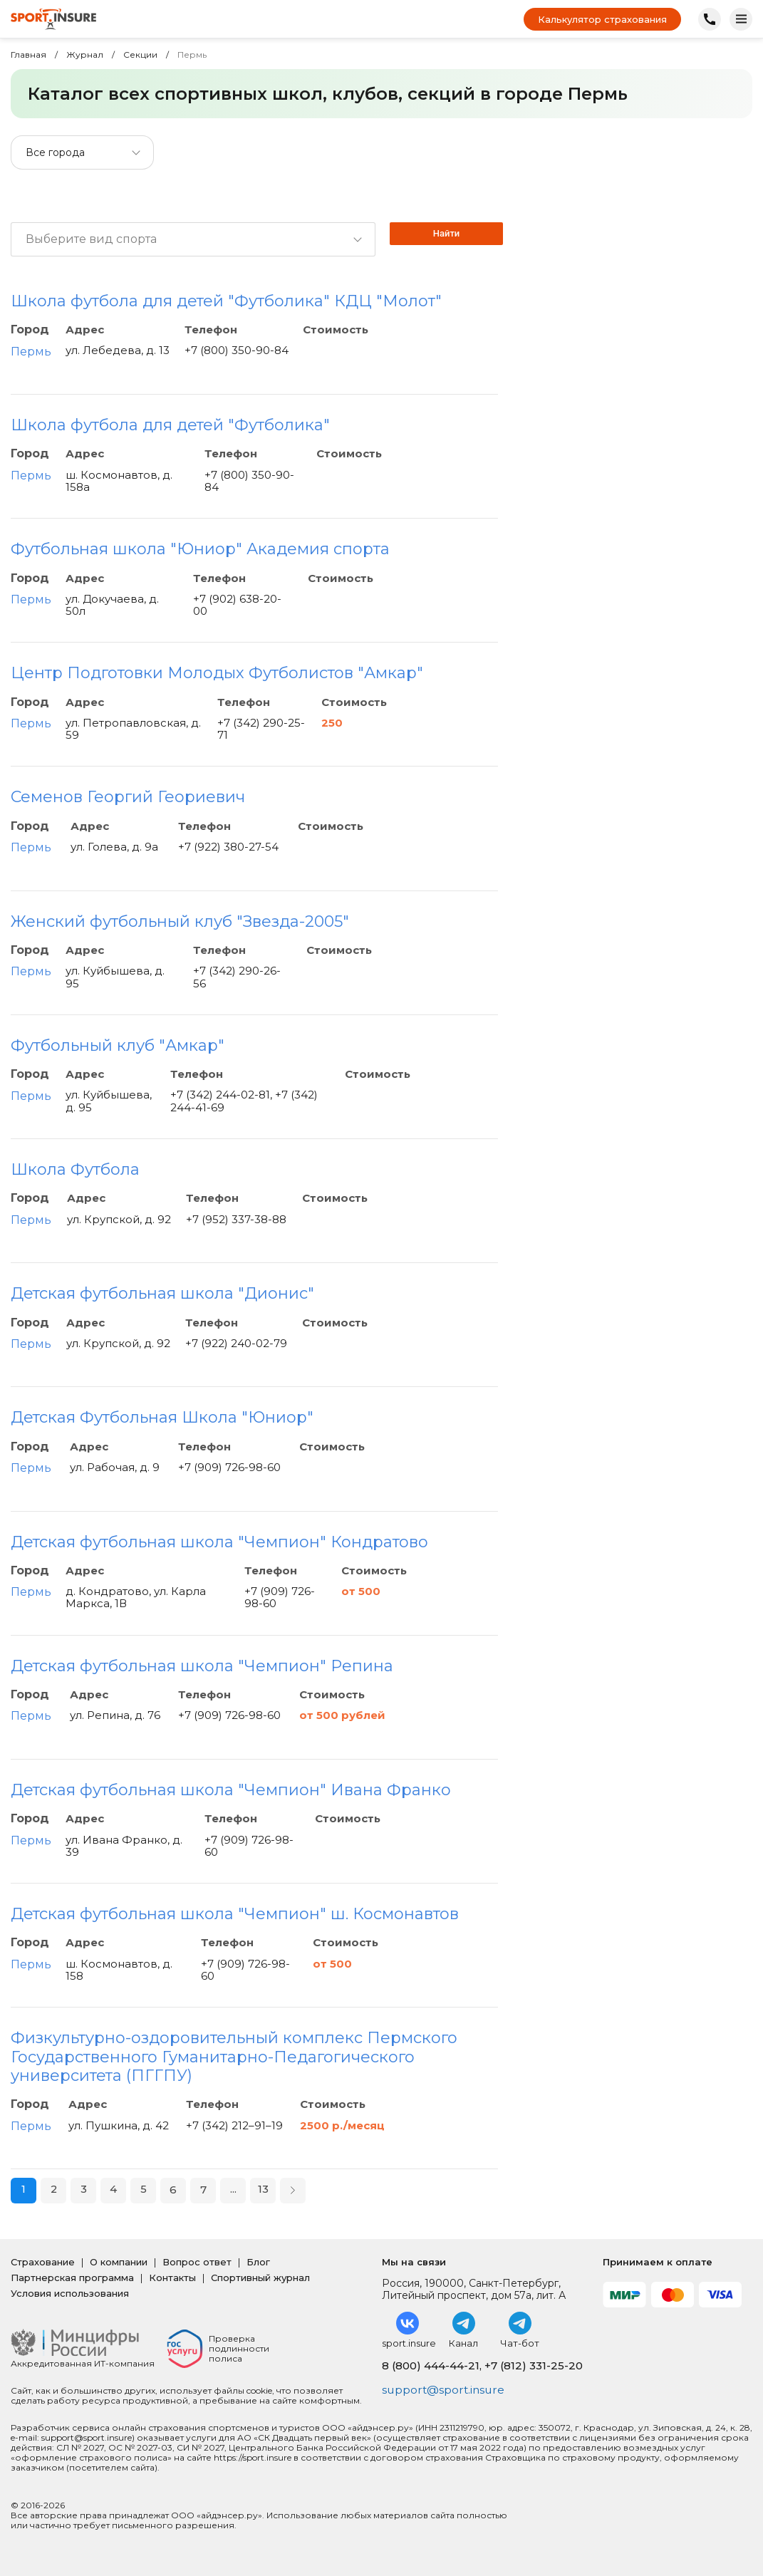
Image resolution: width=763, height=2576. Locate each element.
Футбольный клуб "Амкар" (117, 1045)
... (233, 2189)
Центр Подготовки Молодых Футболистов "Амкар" (217, 672)
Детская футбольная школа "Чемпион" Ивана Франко (231, 1789)
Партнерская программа (72, 2277)
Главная (28, 55)
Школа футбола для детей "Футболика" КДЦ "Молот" (226, 301)
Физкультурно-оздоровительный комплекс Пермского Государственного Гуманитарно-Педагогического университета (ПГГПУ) (234, 2056)
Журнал (84, 55)
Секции (140, 55)
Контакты (172, 2277)
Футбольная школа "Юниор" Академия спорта (200, 549)
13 (263, 2189)
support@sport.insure (445, 2389)
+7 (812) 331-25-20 (533, 2365)
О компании (118, 2262)
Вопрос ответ (197, 2262)
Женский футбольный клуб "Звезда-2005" (180, 921)
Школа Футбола (75, 1169)
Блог (258, 2262)
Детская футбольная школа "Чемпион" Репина (202, 1666)
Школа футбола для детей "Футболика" (170, 425)
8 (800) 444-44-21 (430, 2365)
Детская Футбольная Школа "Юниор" (162, 1417)
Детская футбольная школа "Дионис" (162, 1293)
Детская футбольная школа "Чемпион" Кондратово (219, 1542)
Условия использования (70, 2293)
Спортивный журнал (260, 2277)
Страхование (43, 2262)
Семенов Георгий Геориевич (128, 796)
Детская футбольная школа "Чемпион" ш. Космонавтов (235, 1913)
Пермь (31, 351)
